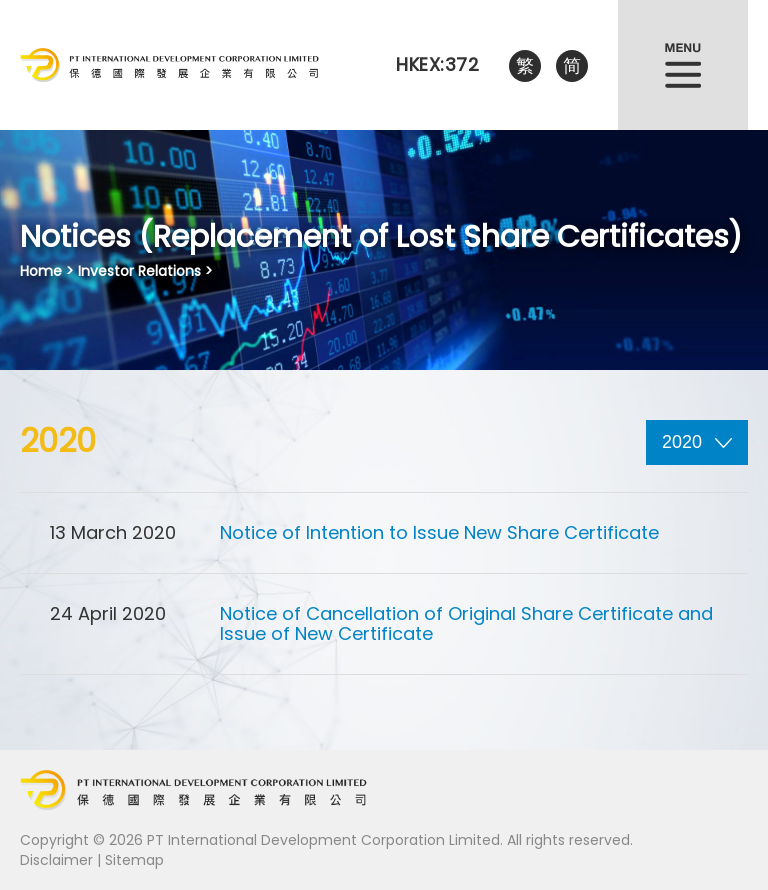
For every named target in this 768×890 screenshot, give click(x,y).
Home (41, 271)
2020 (697, 442)
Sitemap (134, 860)
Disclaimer (56, 860)
